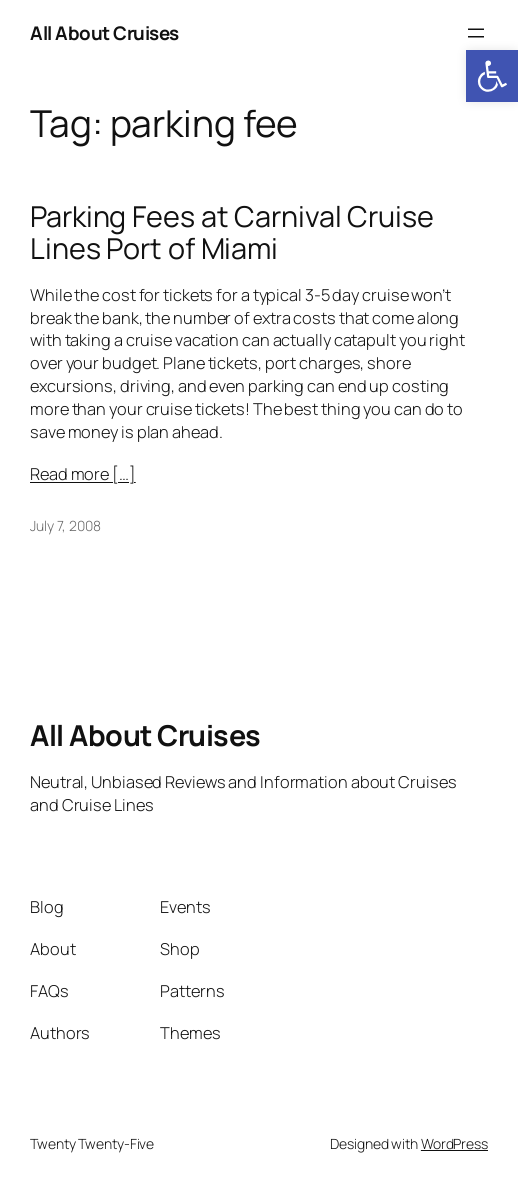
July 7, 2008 (65, 525)
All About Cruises (104, 33)
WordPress (454, 1143)
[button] (492, 76)
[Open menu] (476, 33)
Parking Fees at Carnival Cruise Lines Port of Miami (232, 232)
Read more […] (83, 474)
